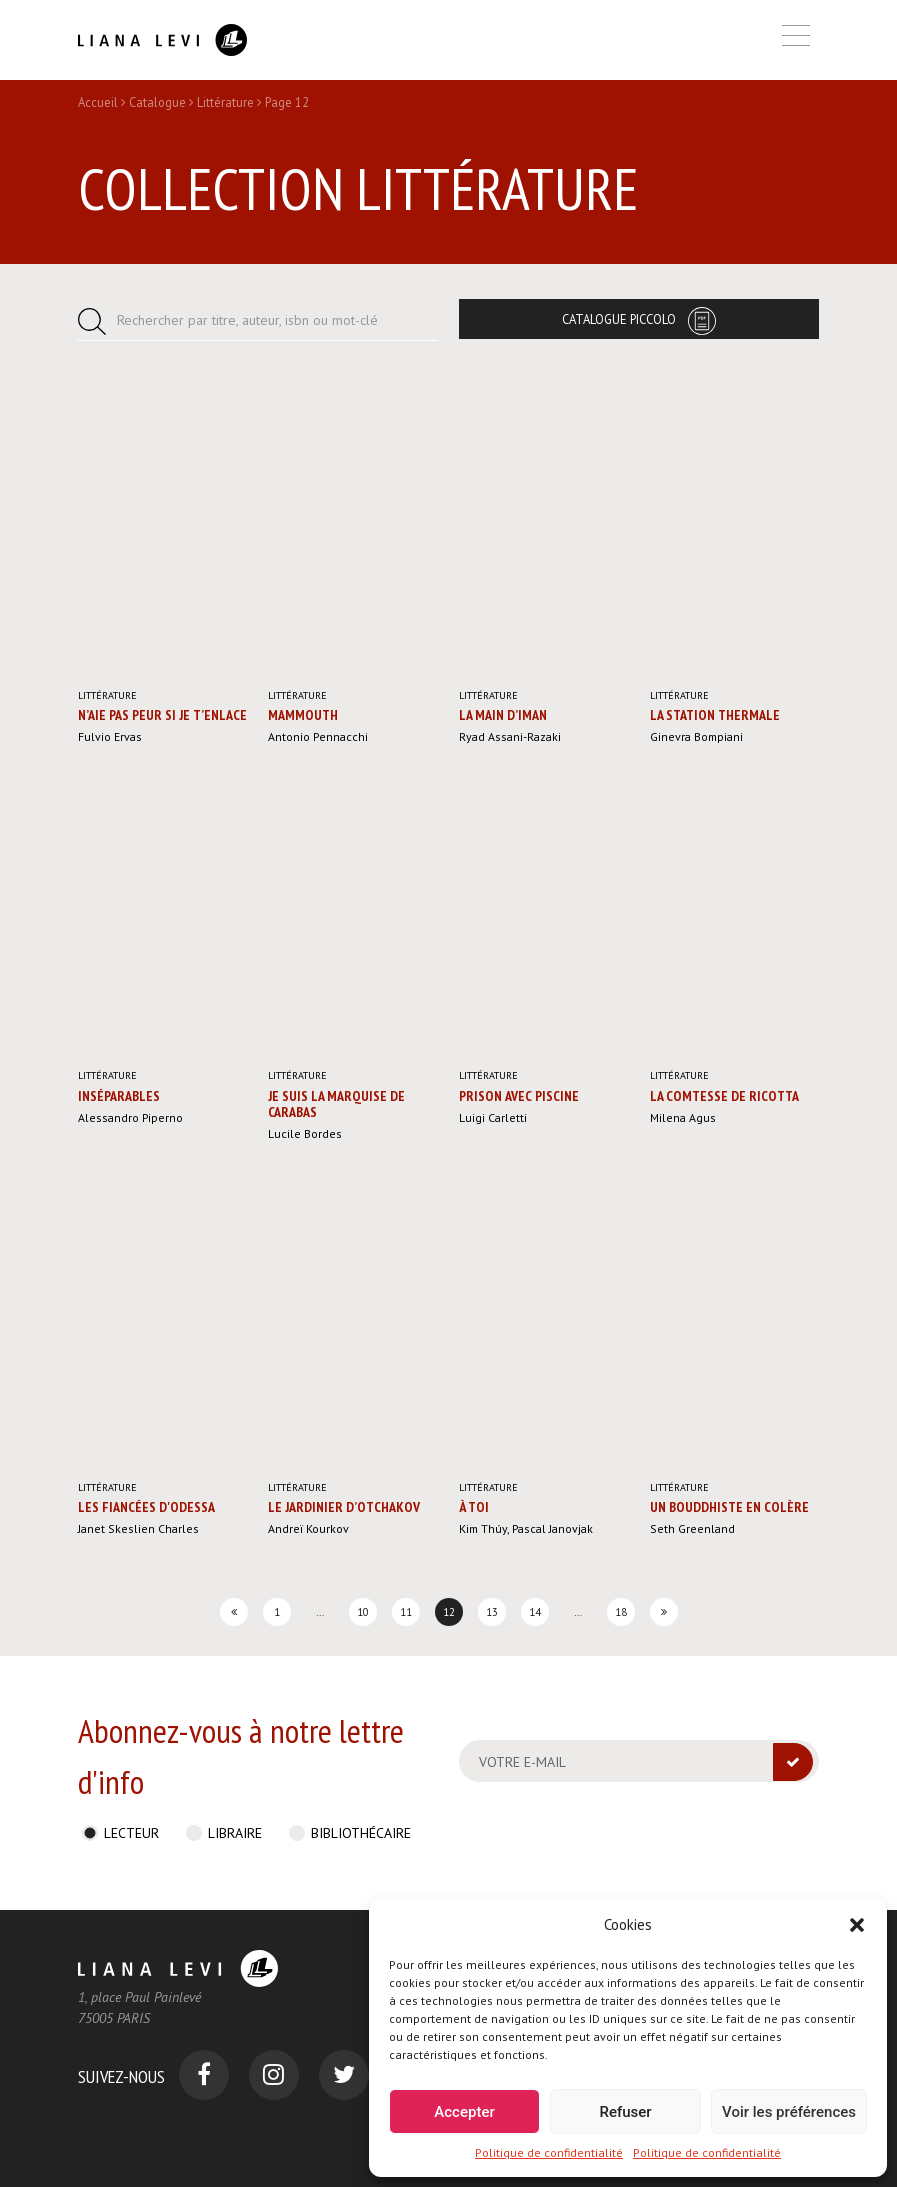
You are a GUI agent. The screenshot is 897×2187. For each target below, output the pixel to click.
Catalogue (157, 102)
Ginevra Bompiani (696, 736)
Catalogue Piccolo (619, 319)
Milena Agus (683, 1117)
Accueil (98, 102)
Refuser (625, 2112)
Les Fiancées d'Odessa (146, 1507)
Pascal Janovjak (552, 1528)
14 (535, 1612)
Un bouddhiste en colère (729, 1507)
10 (363, 1612)
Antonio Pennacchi (318, 736)
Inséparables (119, 1096)
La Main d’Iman (503, 715)
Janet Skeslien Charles (138, 1528)
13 (492, 1612)
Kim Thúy (483, 1528)
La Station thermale (715, 715)
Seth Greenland (692, 1528)
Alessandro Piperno (130, 1117)
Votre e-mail (522, 1762)
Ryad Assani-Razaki (510, 736)
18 (621, 1612)
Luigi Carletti (493, 1117)
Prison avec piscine (519, 1096)
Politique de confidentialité (549, 2152)
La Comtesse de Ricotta (724, 1096)
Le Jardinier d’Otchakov (344, 1507)
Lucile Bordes (305, 1133)
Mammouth (303, 715)
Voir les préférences (789, 2112)
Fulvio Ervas (110, 736)
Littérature (225, 102)
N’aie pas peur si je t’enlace (162, 715)
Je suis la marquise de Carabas (336, 1104)
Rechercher (247, 320)
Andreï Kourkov (308, 1528)
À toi (474, 1507)
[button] (857, 1925)
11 (406, 1612)
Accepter (464, 2112)
